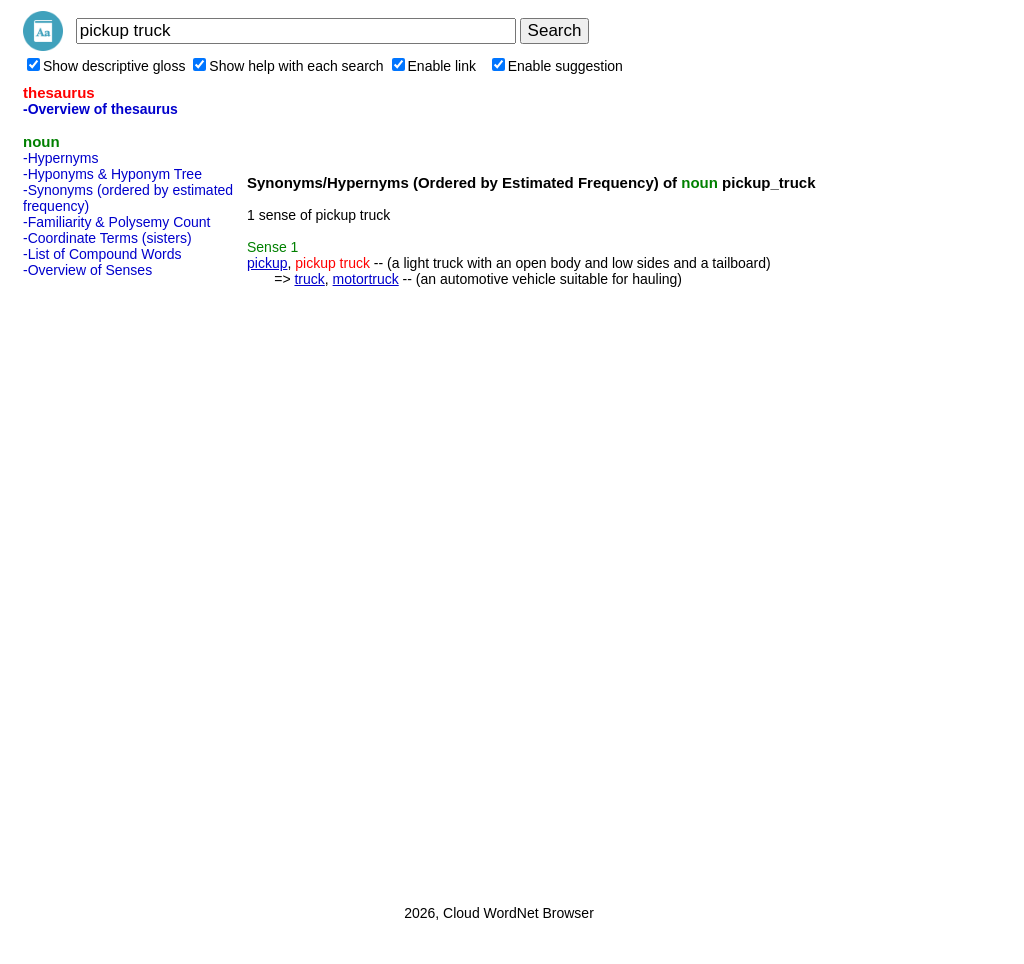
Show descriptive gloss (106, 66)
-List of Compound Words (102, 254)
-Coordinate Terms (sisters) (107, 238)
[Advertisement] (103, 585)
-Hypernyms (60, 158)
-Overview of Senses (87, 270)
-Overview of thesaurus (100, 109)
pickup (267, 263)
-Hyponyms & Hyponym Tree (112, 174)
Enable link (434, 66)
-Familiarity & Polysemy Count (117, 222)
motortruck (366, 279)
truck (309, 279)
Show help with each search (288, 66)
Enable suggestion (557, 66)
